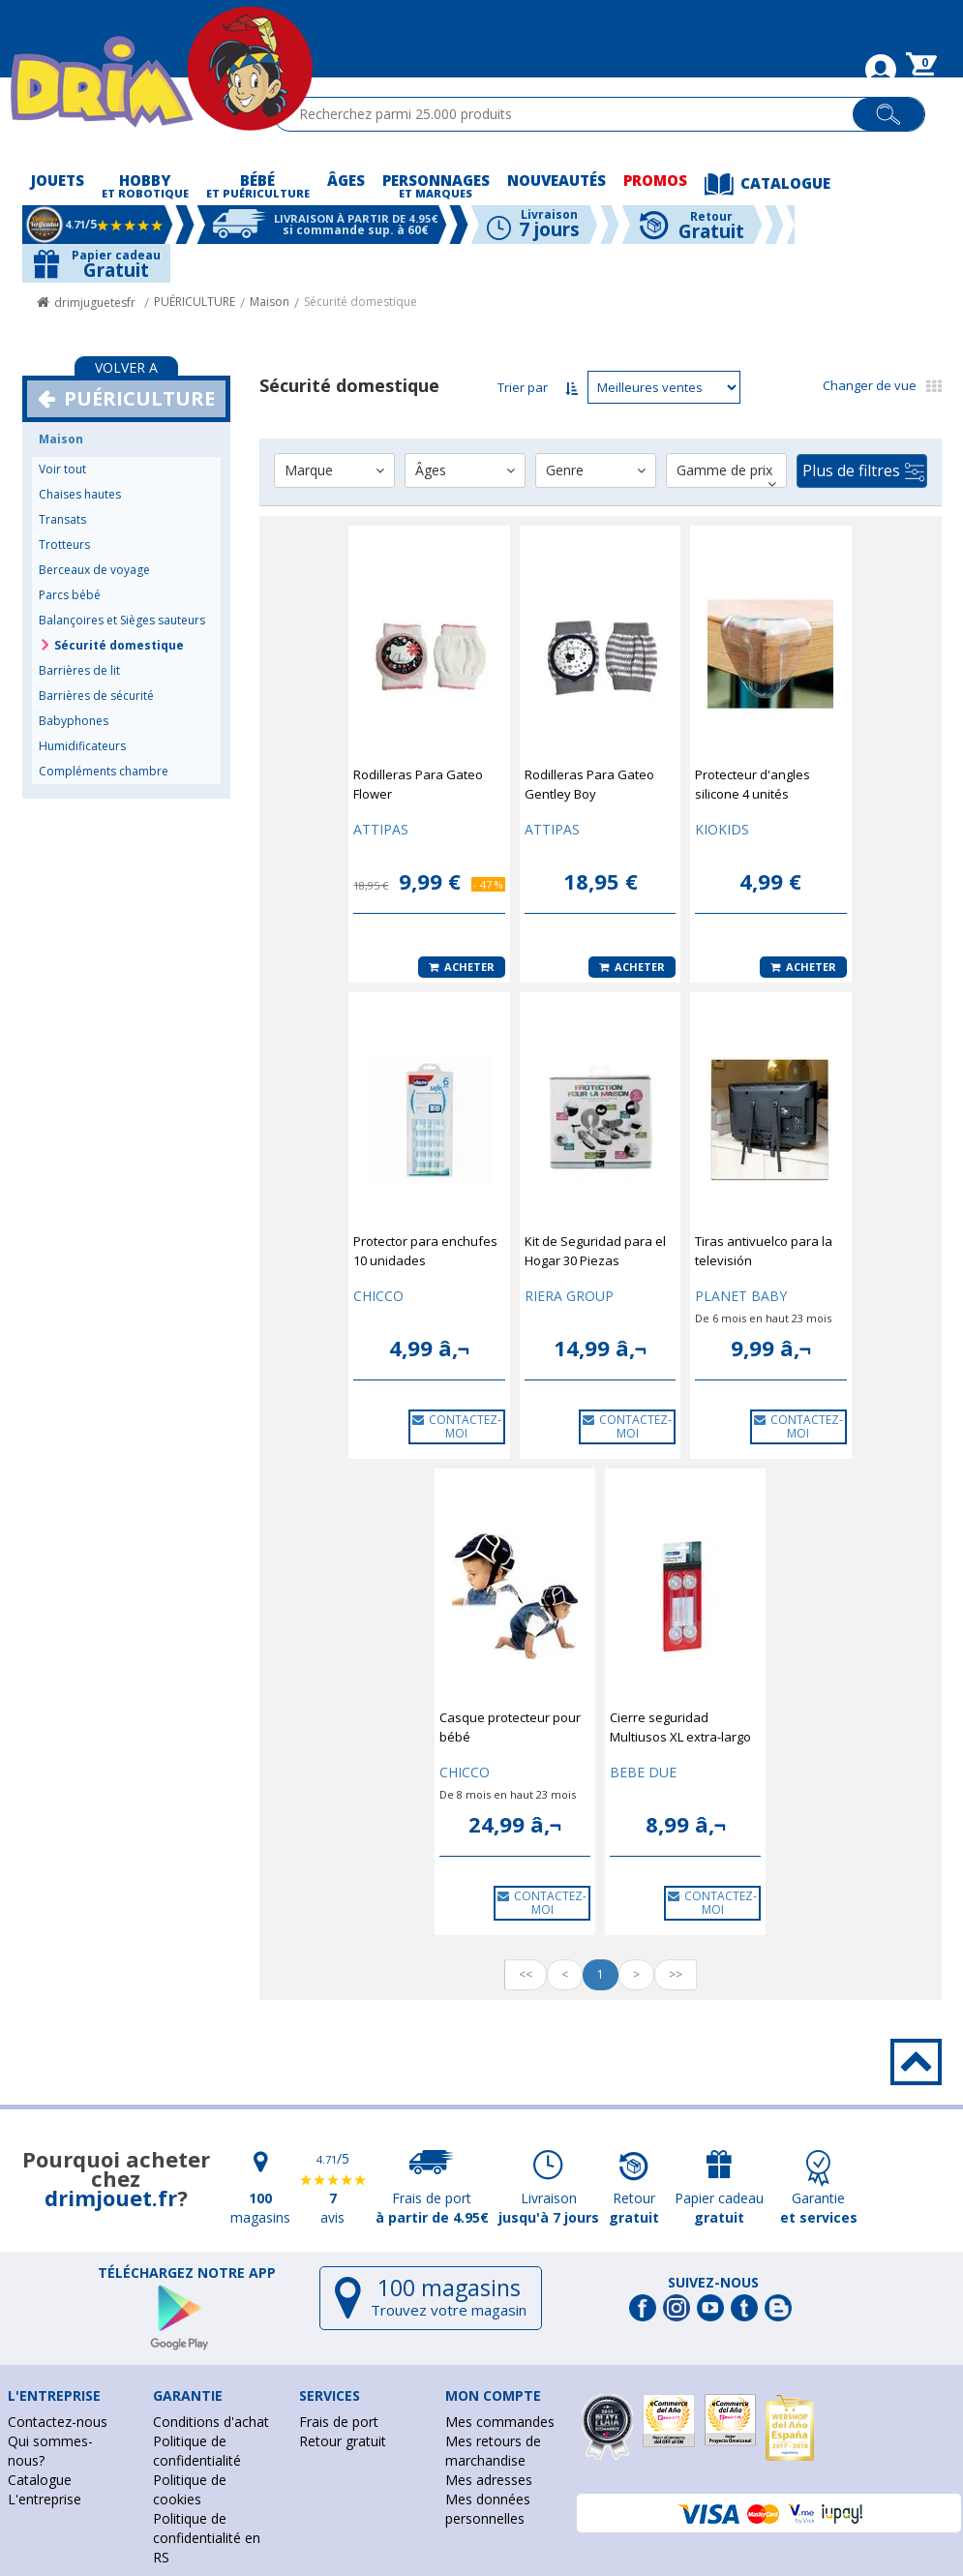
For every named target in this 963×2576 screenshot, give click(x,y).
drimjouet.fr (111, 2197)
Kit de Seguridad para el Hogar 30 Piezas (595, 1250)
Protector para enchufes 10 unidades (425, 1250)
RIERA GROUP (569, 1296)
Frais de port (338, 2421)
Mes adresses (488, 2479)
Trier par (522, 387)
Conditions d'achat (211, 2421)
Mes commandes (500, 2421)
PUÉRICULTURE (194, 301)
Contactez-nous (57, 2421)
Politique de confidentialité (197, 2451)
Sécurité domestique (360, 301)
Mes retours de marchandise (493, 2451)
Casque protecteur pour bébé (510, 1727)
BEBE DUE (643, 1772)
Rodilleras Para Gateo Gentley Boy (589, 784)
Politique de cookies (189, 2489)
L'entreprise (44, 2499)
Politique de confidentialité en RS (206, 2537)
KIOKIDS (722, 829)
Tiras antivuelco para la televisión (763, 1250)
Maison (269, 301)
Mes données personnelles (487, 2509)
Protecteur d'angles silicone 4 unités (752, 784)
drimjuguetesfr (94, 302)
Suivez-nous (713, 2282)
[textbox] (571, 114)
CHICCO (378, 1296)
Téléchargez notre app (187, 2273)
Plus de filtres (863, 471)
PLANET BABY (741, 1296)
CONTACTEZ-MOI (456, 1426)
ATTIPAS (380, 829)
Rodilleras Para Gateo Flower (418, 784)
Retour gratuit (342, 2441)
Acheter (462, 966)
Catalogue (40, 2479)
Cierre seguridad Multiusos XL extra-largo (680, 1727)
